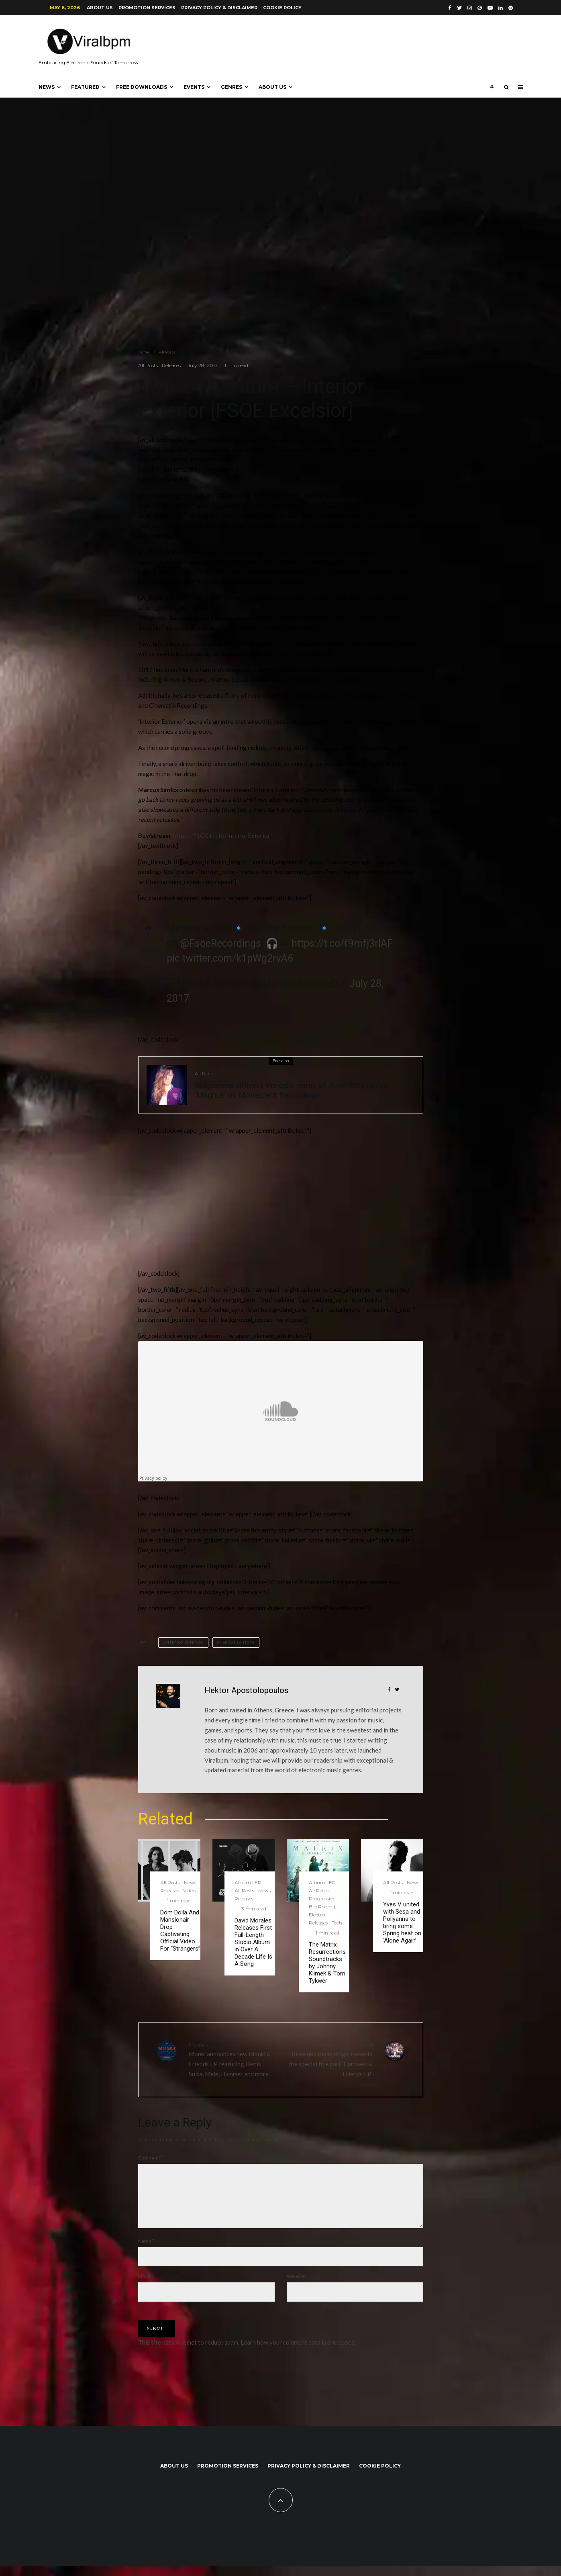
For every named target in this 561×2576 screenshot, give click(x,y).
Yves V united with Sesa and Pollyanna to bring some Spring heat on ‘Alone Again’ (402, 1922)
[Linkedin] (501, 7)
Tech (337, 1923)
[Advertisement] (198, 1205)
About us (100, 7)
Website (296, 2286)
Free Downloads (141, 87)
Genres (231, 87)
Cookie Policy (282, 7)
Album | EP (248, 1882)
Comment (150, 2158)
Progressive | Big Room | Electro (323, 1907)
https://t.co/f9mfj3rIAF (342, 943)
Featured (85, 87)
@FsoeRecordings (220, 943)
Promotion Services (146, 7)
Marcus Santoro (237, 1642)
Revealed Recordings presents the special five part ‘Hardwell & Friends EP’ (330, 2059)
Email (145, 2286)
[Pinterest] (480, 7)
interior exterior (184, 1642)
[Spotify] (511, 7)
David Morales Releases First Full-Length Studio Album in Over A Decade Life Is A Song (253, 1942)
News (47, 87)
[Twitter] (459, 7)
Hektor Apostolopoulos (246, 1690)
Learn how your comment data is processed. (298, 2351)
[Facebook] (449, 7)
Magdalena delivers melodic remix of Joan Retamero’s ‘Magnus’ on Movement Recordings (291, 1090)
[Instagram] (470, 7)
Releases (171, 365)
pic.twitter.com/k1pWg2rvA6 (230, 958)
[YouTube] (490, 7)
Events (194, 87)
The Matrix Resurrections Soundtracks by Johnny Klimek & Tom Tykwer (327, 1962)
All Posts (148, 365)
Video (189, 1891)
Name (146, 2250)
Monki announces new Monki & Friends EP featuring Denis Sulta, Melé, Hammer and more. (232, 2059)
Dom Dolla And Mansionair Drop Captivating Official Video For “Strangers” (180, 1930)
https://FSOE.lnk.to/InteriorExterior (221, 835)
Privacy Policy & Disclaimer (219, 7)
